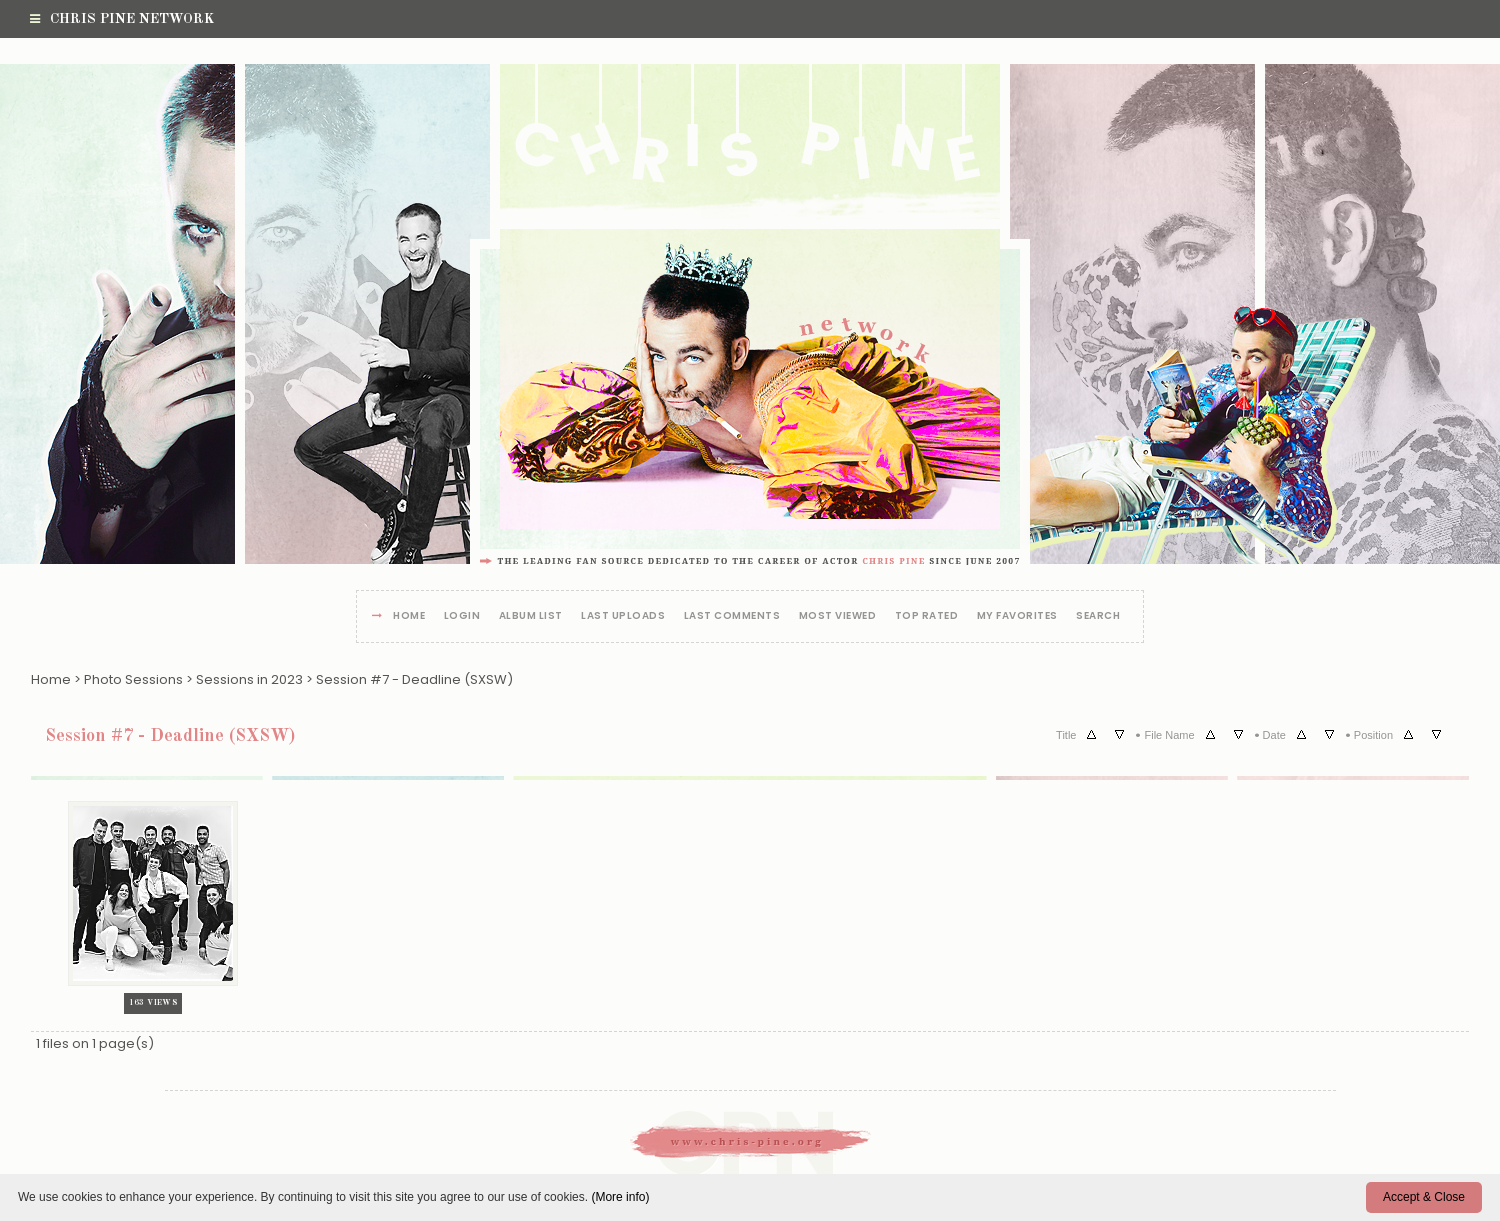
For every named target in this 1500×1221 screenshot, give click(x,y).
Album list (531, 616)
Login (462, 616)
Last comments (732, 616)
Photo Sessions (133, 679)
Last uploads (623, 616)
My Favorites (1017, 616)
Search (1098, 616)
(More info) (620, 1197)
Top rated (927, 616)
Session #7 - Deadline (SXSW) (414, 679)
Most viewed (838, 616)
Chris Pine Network (122, 19)
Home (409, 616)
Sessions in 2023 (249, 679)
